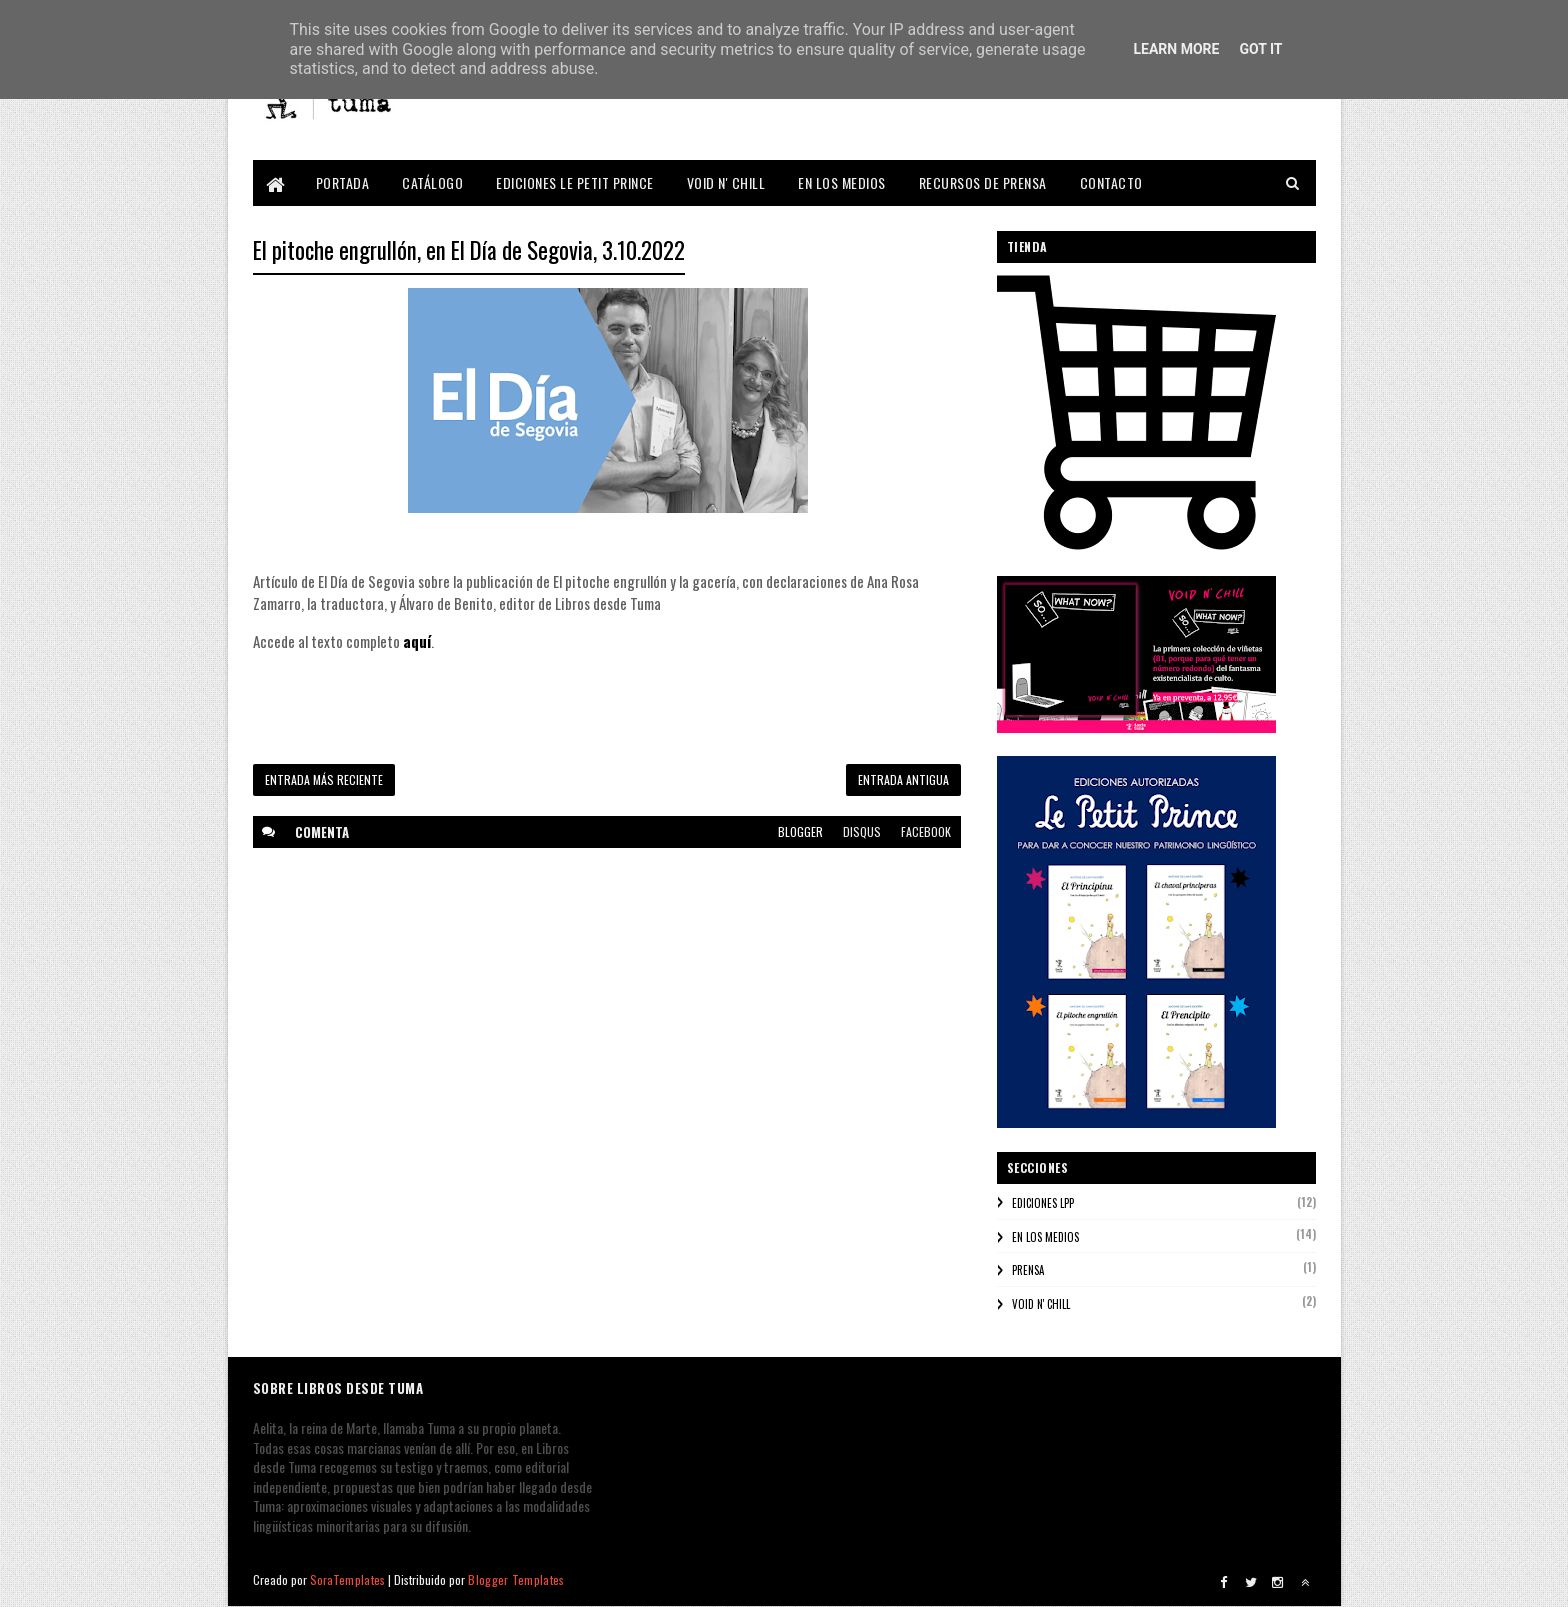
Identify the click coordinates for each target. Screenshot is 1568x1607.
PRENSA (1028, 1270)
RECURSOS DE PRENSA (983, 182)
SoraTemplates (348, 1579)
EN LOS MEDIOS (842, 182)
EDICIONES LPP (1043, 1203)
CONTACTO (1111, 182)
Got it (1260, 49)
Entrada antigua (903, 779)
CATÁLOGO (432, 182)
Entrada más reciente (324, 779)
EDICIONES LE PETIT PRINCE (575, 182)
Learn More (1176, 49)
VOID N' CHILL (726, 182)
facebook (926, 831)
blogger (800, 831)
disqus (862, 831)
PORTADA (343, 182)
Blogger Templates (516, 1579)
